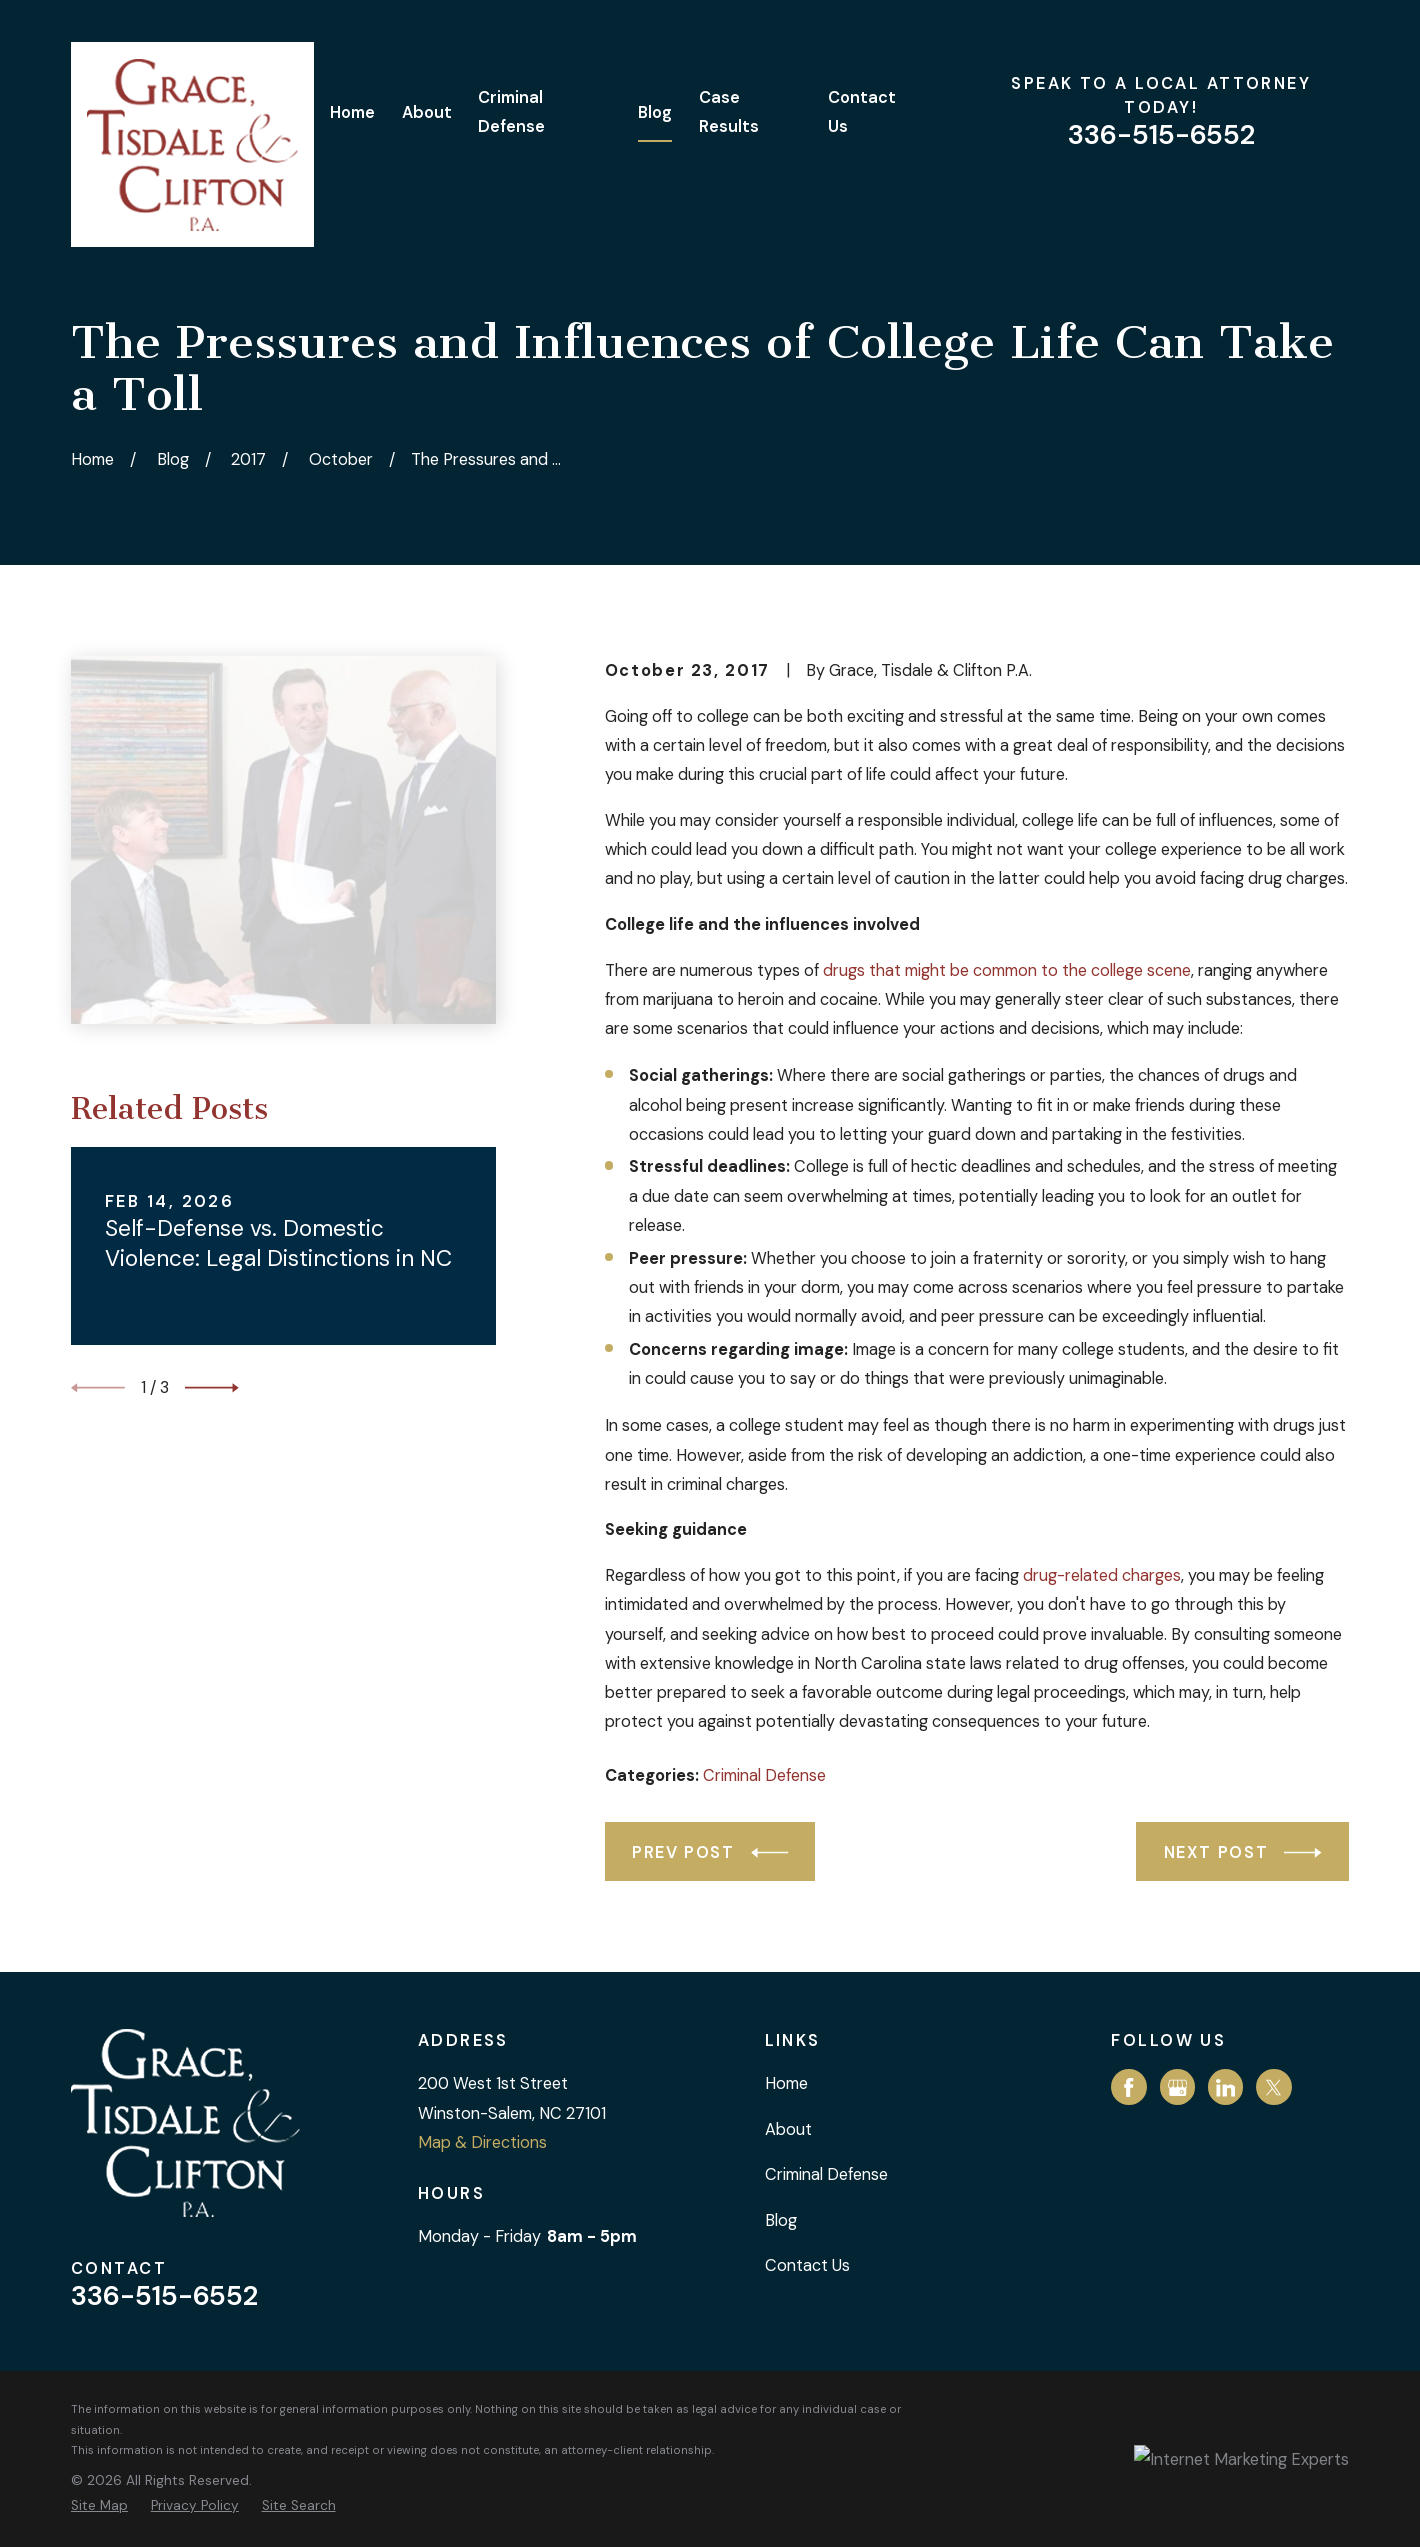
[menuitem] (99, 2506)
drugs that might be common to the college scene (1007, 970)
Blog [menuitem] (655, 112)
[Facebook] (1129, 2088)
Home (786, 2083)
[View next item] (212, 1388)
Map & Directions (482, 2142)
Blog (781, 2220)
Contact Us (807, 2265)
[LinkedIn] (1226, 2088)
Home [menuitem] (352, 112)
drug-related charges (1102, 1575)
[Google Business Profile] (1178, 2088)
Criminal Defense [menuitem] (511, 112)
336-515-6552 (1161, 134)
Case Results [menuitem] (729, 112)
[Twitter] (1274, 2088)
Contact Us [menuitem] (862, 112)
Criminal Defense (764, 1775)
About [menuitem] (427, 112)
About (788, 2129)
